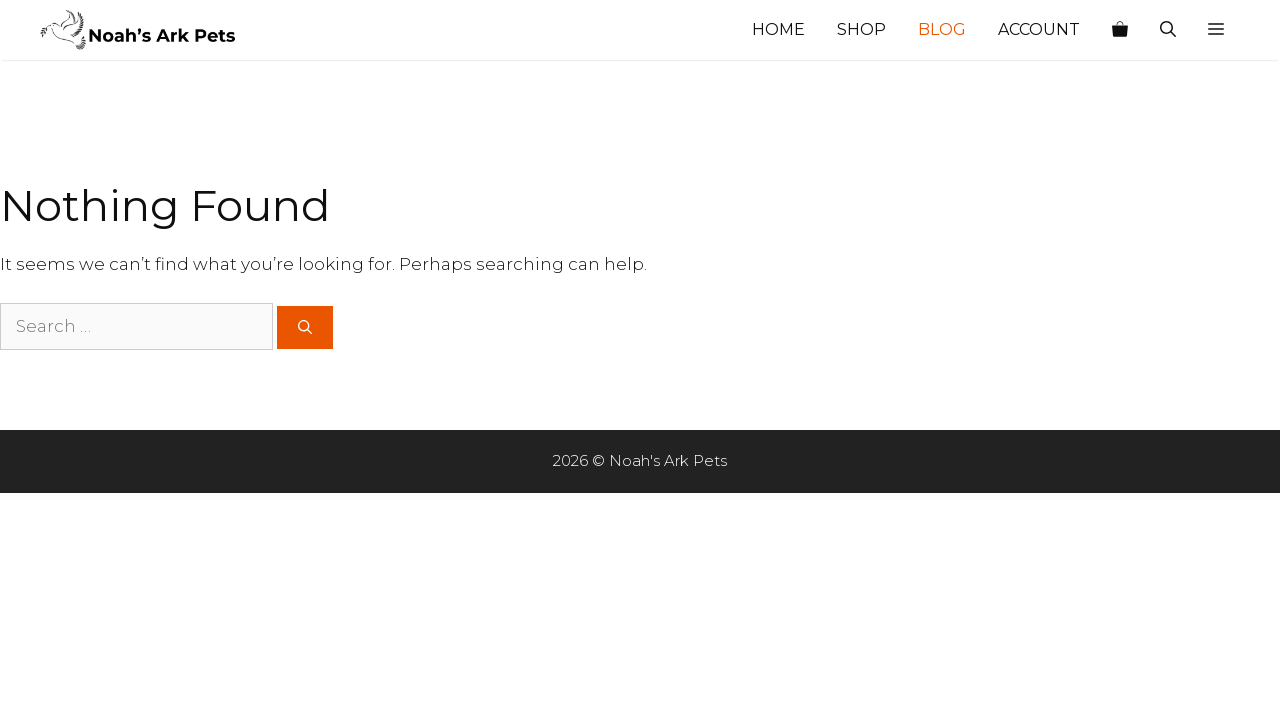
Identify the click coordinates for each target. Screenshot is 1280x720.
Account (1039, 29)
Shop (861, 29)
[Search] (305, 327)
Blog (942, 29)
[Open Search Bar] (1168, 30)
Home (778, 29)
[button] (1216, 30)
